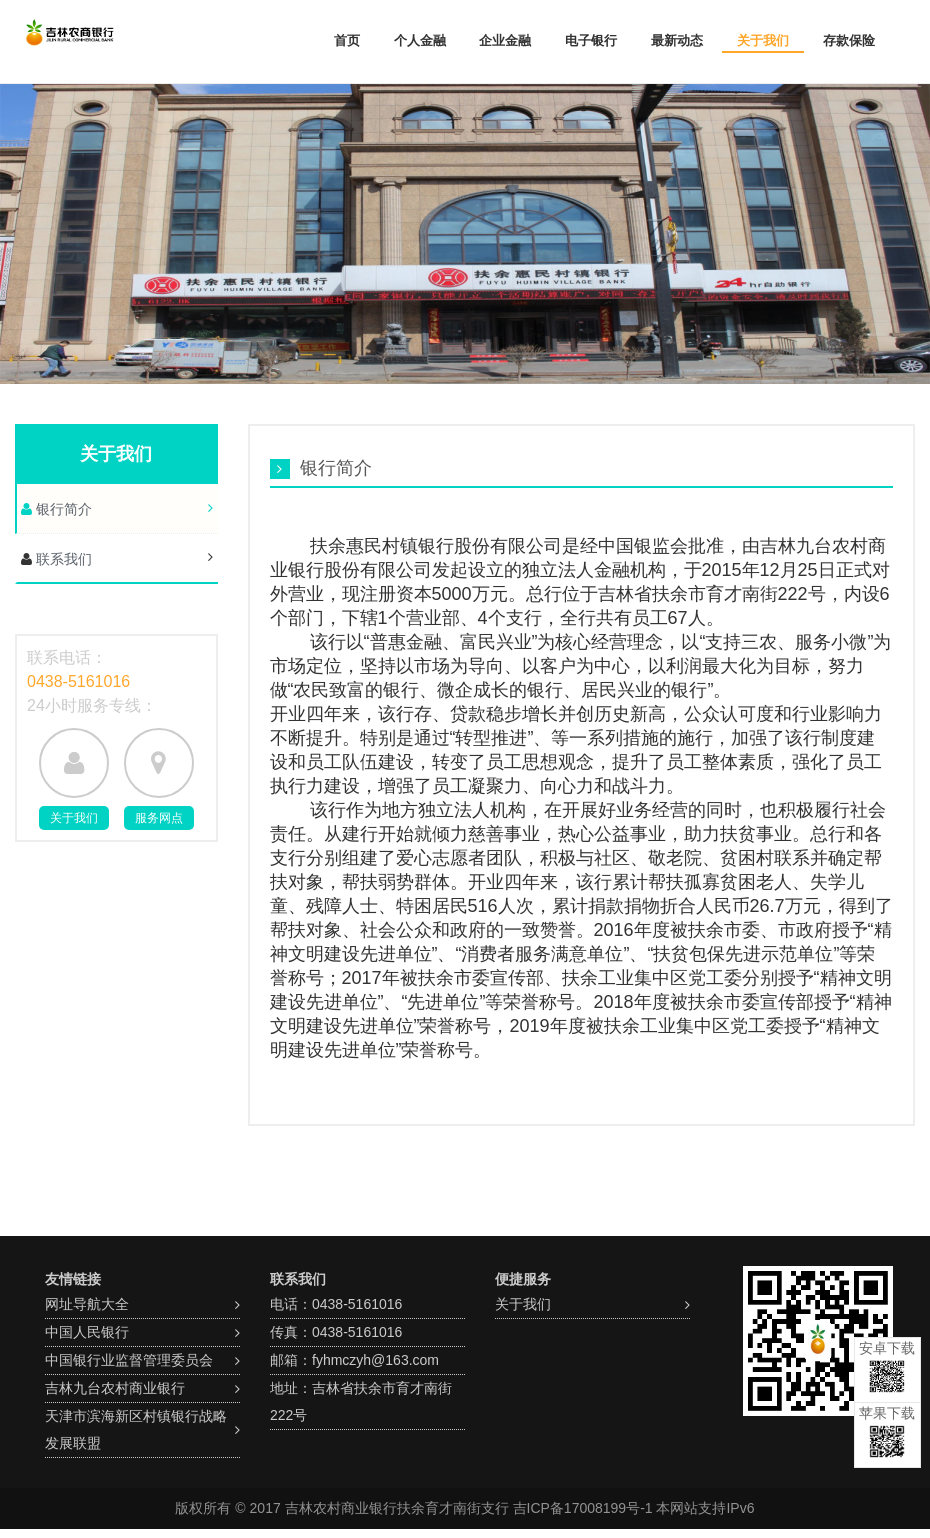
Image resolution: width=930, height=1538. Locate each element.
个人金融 (420, 40)
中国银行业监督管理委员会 (129, 1360)
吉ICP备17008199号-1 (583, 1508)
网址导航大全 (87, 1304)
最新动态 (677, 40)
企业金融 (505, 40)
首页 (347, 40)
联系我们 (62, 559)
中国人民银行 (87, 1332)
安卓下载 (887, 1366)
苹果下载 (887, 1431)
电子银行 (591, 40)
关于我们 (763, 40)
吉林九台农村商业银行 (115, 1388)
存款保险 (849, 40)
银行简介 (62, 509)
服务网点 (159, 818)
